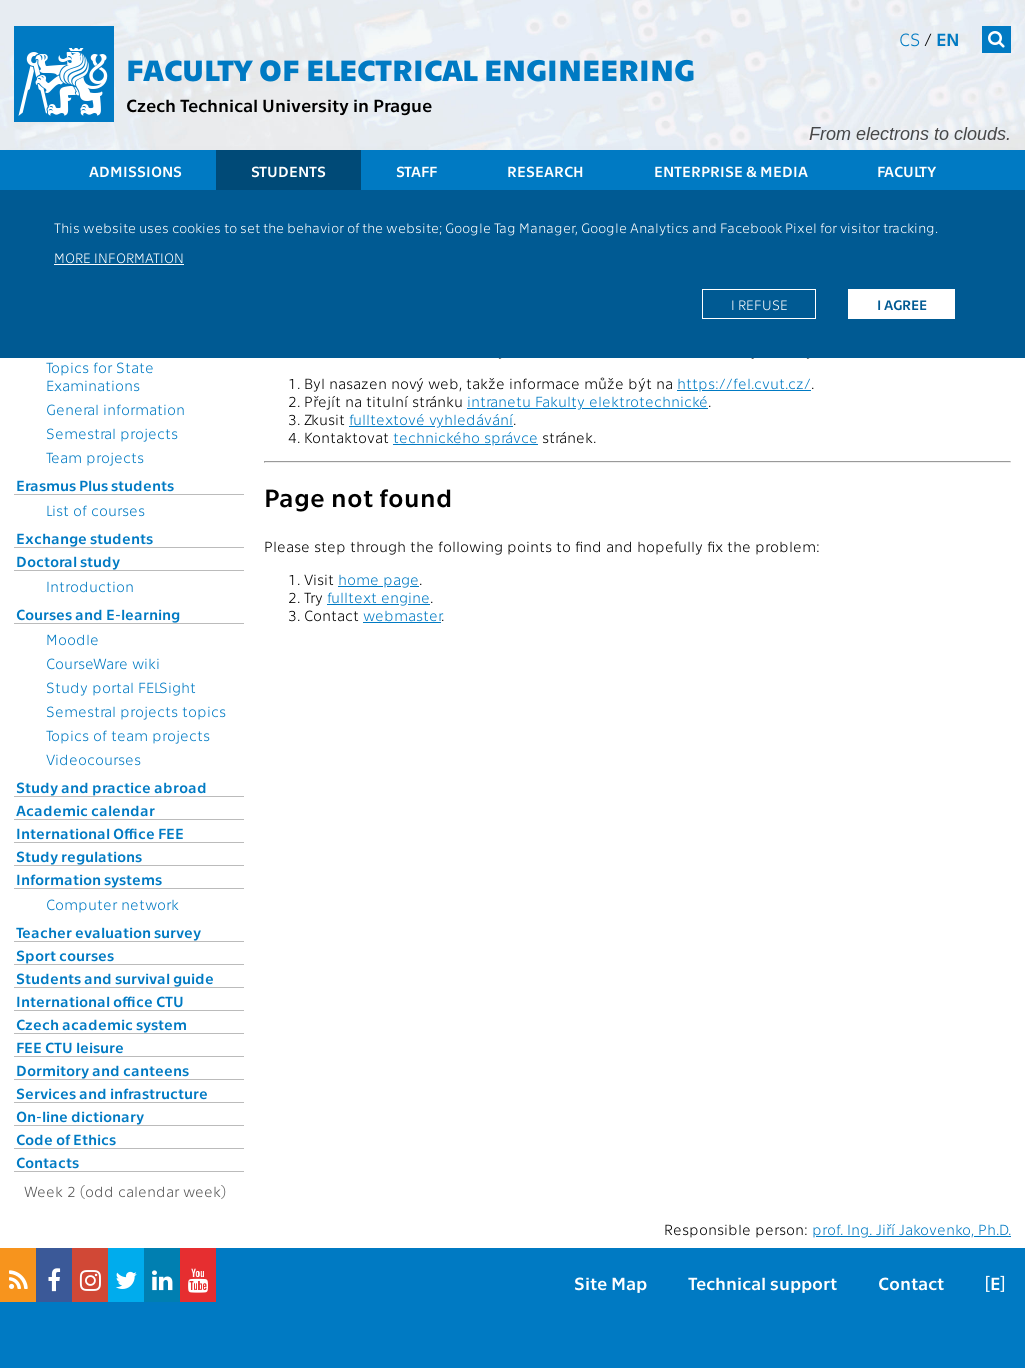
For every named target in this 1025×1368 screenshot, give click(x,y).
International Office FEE (100, 833)
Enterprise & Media (731, 171)
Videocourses (93, 759)
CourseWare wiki (103, 663)
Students (288, 171)
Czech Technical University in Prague (279, 104)
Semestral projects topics (136, 711)
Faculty (906, 171)
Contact (911, 1282)
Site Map (610, 1282)
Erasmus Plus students (95, 485)
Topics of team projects (128, 735)
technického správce (465, 437)
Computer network (112, 904)
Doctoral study (68, 561)
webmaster (402, 615)
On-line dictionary (80, 1116)
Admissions (135, 171)
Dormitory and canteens (102, 1070)
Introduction (90, 586)
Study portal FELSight (121, 687)
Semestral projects (112, 433)
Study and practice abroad (111, 787)
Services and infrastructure (112, 1093)
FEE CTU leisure (70, 1047)
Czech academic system (101, 1024)
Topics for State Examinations (100, 376)
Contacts (47, 1162)
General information (115, 409)
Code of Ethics (66, 1139)
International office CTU (100, 1001)
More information (119, 257)
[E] (995, 1282)
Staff (416, 171)
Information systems (89, 879)
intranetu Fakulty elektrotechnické (587, 401)
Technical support (762, 1282)
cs (909, 38)
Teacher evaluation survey (108, 932)
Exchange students (84, 538)
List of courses (95, 510)
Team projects (95, 457)
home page (378, 579)
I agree (902, 304)
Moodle (72, 639)
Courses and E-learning (98, 614)
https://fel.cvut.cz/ (744, 383)
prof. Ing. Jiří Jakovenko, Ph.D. (911, 1229)
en (948, 38)
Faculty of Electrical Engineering (410, 68)
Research (545, 171)
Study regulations (79, 856)
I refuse (759, 304)
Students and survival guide (115, 978)
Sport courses (65, 955)
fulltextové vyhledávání (431, 419)
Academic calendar (85, 810)
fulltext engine (378, 597)
